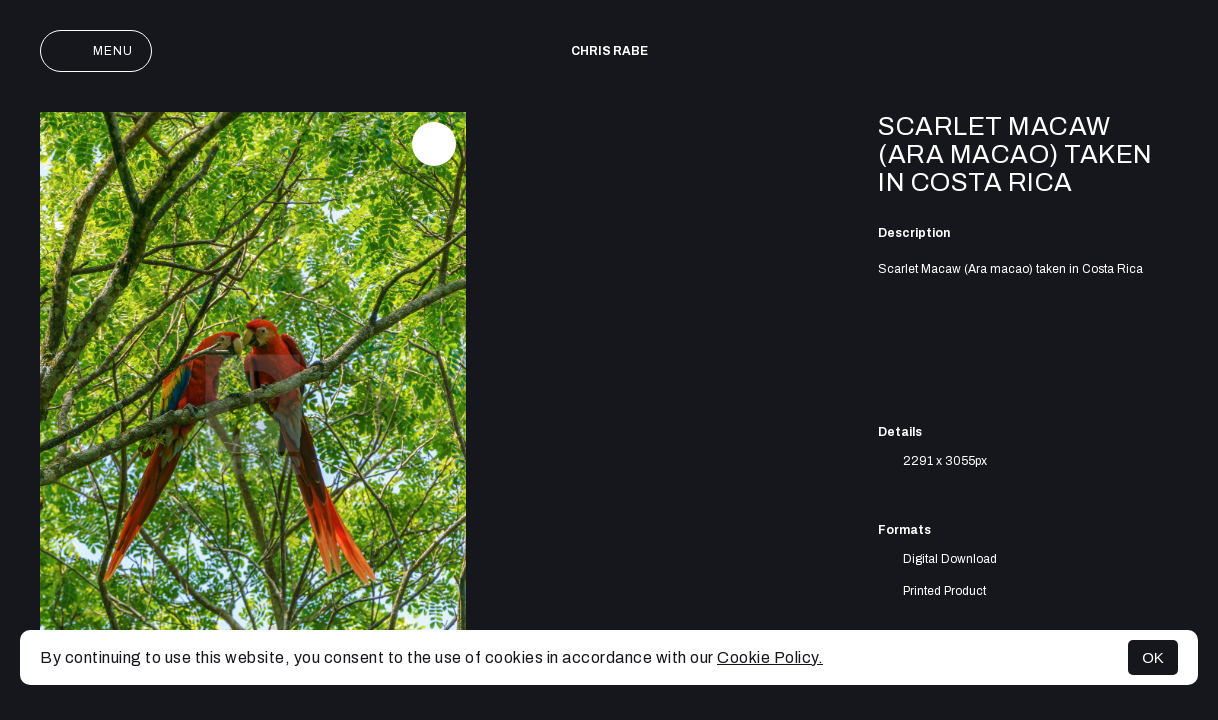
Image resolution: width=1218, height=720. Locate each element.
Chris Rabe (609, 51)
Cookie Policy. (770, 657)
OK (1153, 657)
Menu (96, 51)
